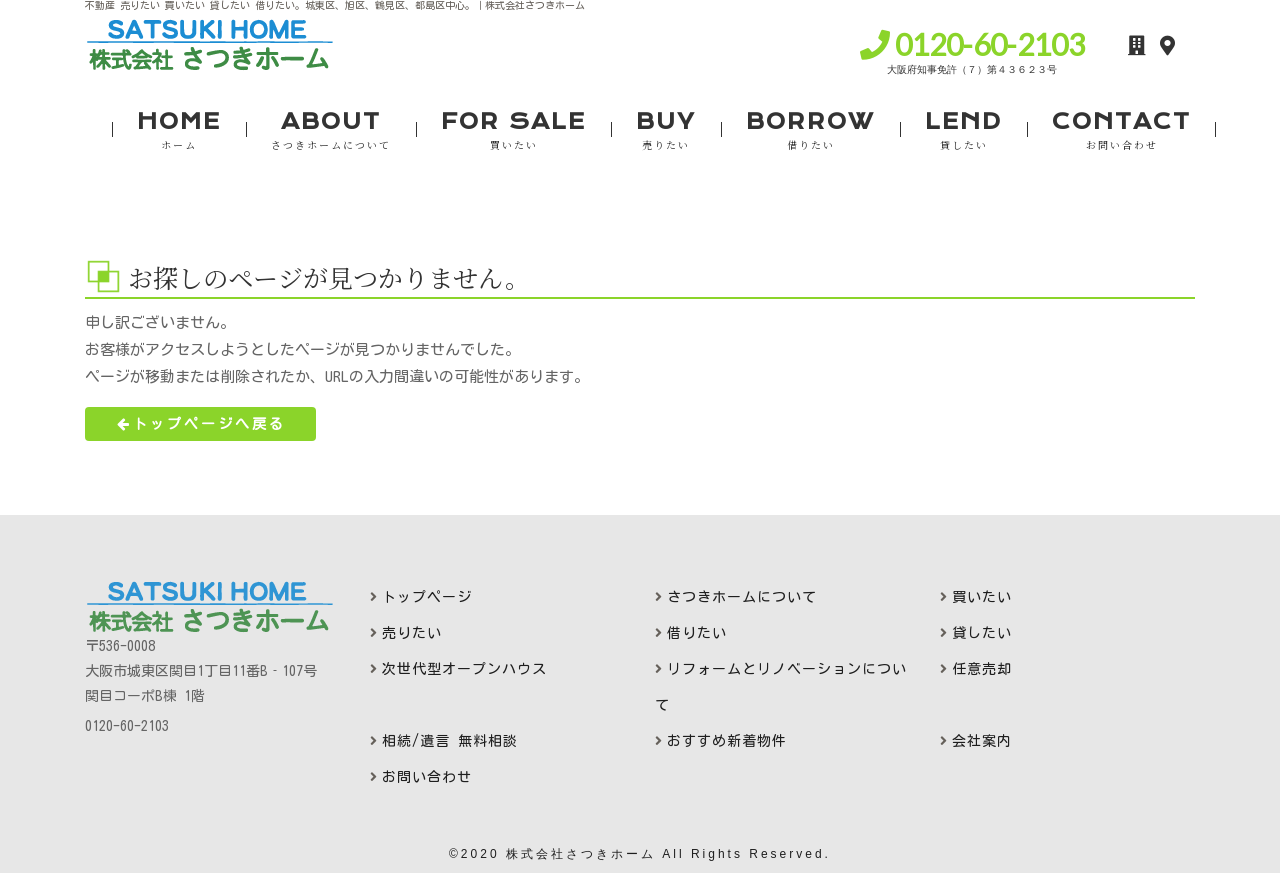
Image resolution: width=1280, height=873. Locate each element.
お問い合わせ (427, 777)
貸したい (982, 633)
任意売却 (982, 669)
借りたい (697, 633)
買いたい (982, 597)
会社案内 (982, 741)
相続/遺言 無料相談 (450, 741)
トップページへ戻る (200, 424)
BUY (666, 130)
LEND (963, 130)
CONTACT (1121, 130)
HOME (179, 130)
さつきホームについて (742, 597)
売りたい (412, 633)
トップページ (427, 597)
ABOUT (331, 130)
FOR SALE (513, 130)
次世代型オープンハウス (464, 669)
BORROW (810, 130)
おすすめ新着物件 (727, 741)
